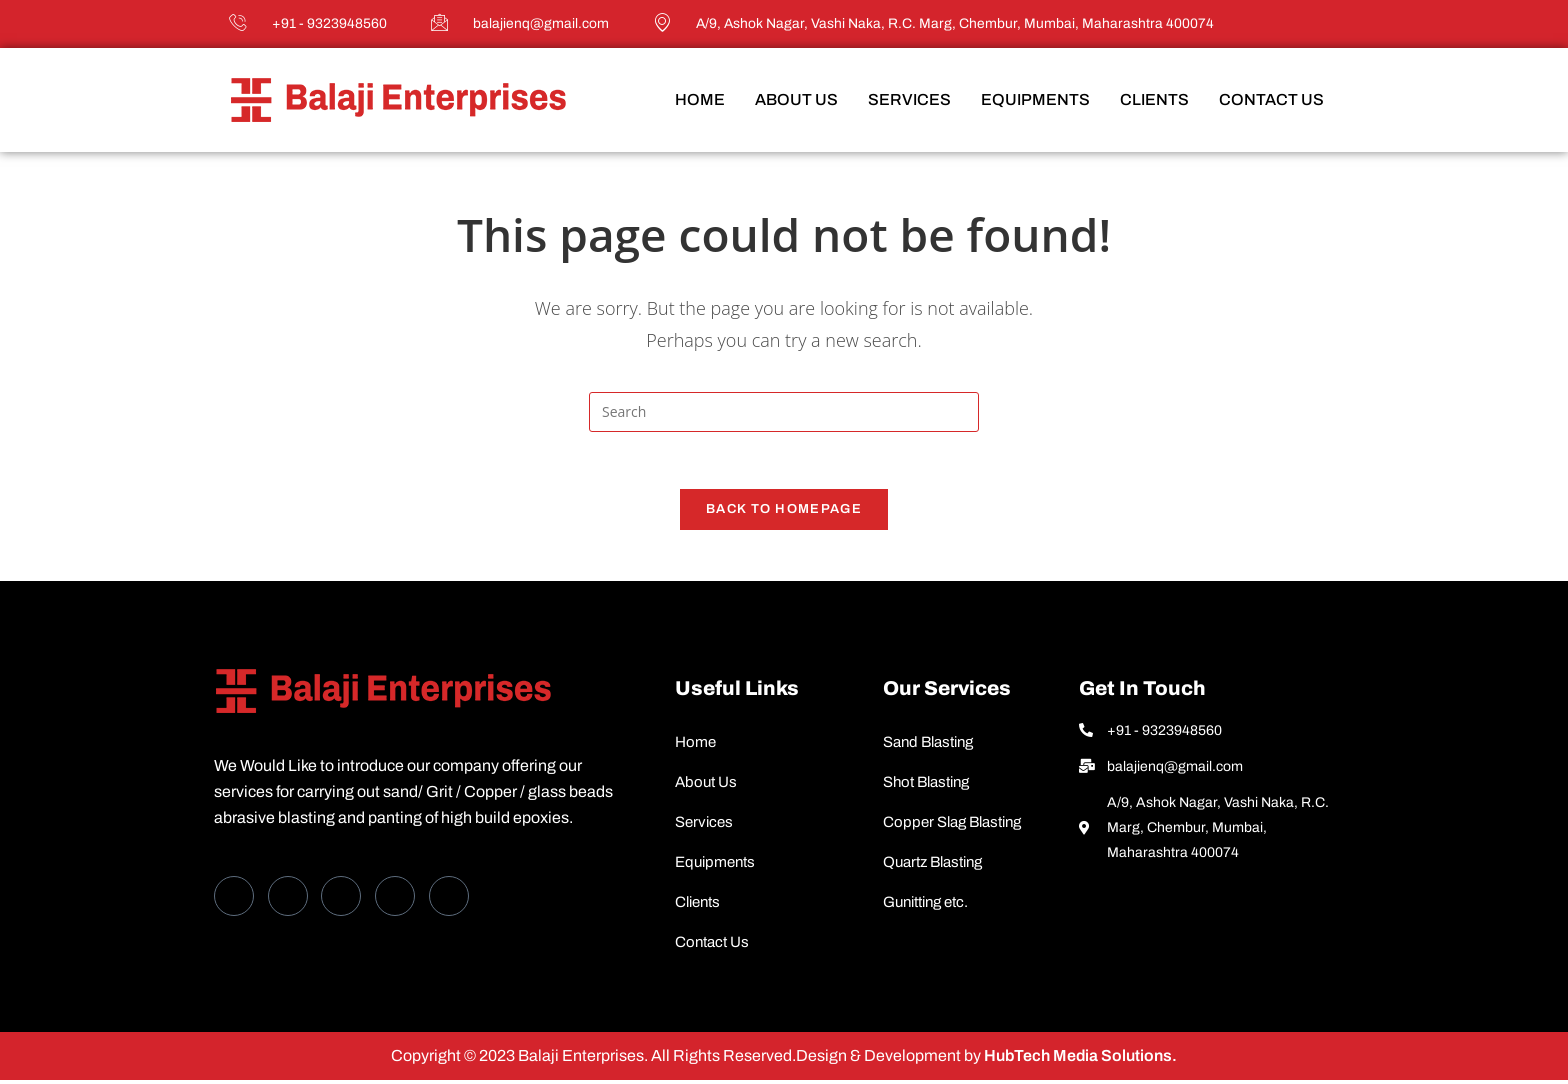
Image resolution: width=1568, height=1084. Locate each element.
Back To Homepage (784, 513)
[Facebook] (234, 900)
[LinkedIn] (341, 900)
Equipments (1035, 99)
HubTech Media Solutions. (1079, 1059)
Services (909, 99)
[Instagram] (449, 900)
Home (700, 99)
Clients (1154, 99)
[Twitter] (288, 900)
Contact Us (1271, 99)
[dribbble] (395, 900)
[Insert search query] (784, 412)
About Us (796, 99)
